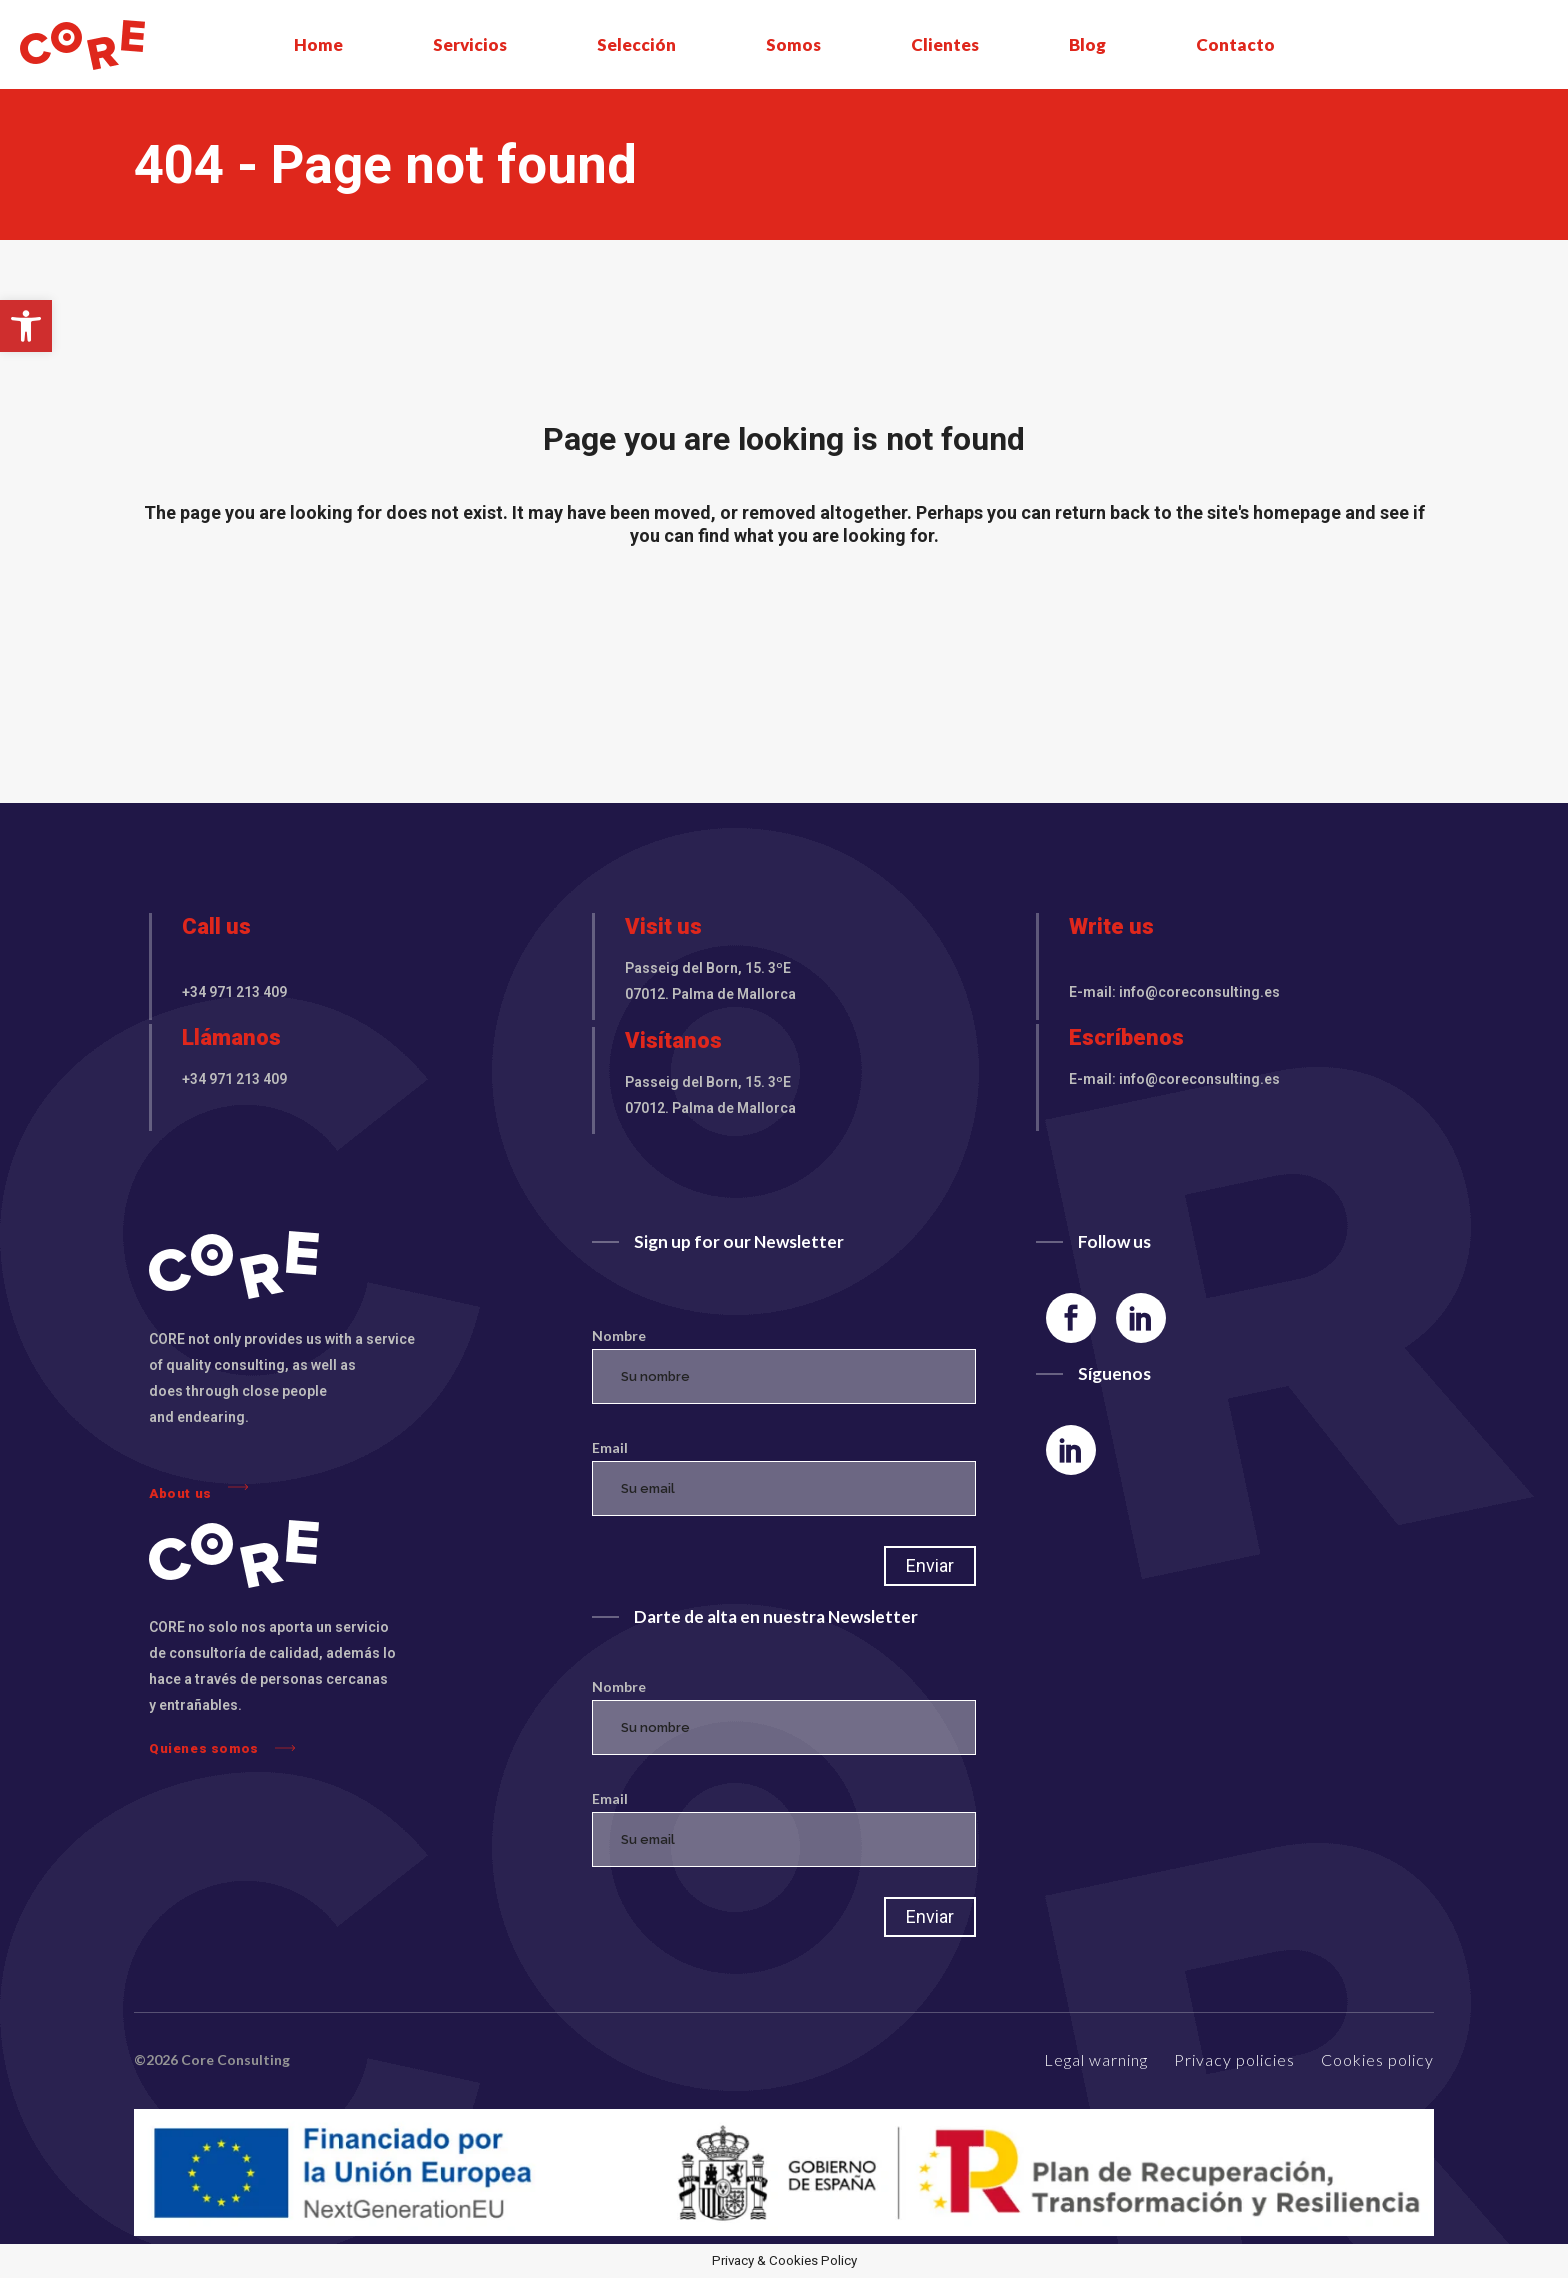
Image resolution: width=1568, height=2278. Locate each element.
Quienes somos (222, 1748)
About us (198, 1488)
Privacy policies (1234, 2059)
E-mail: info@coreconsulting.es (1174, 992)
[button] (26, 326)
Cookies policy (1377, 2059)
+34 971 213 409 (234, 992)
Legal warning (1096, 2059)
